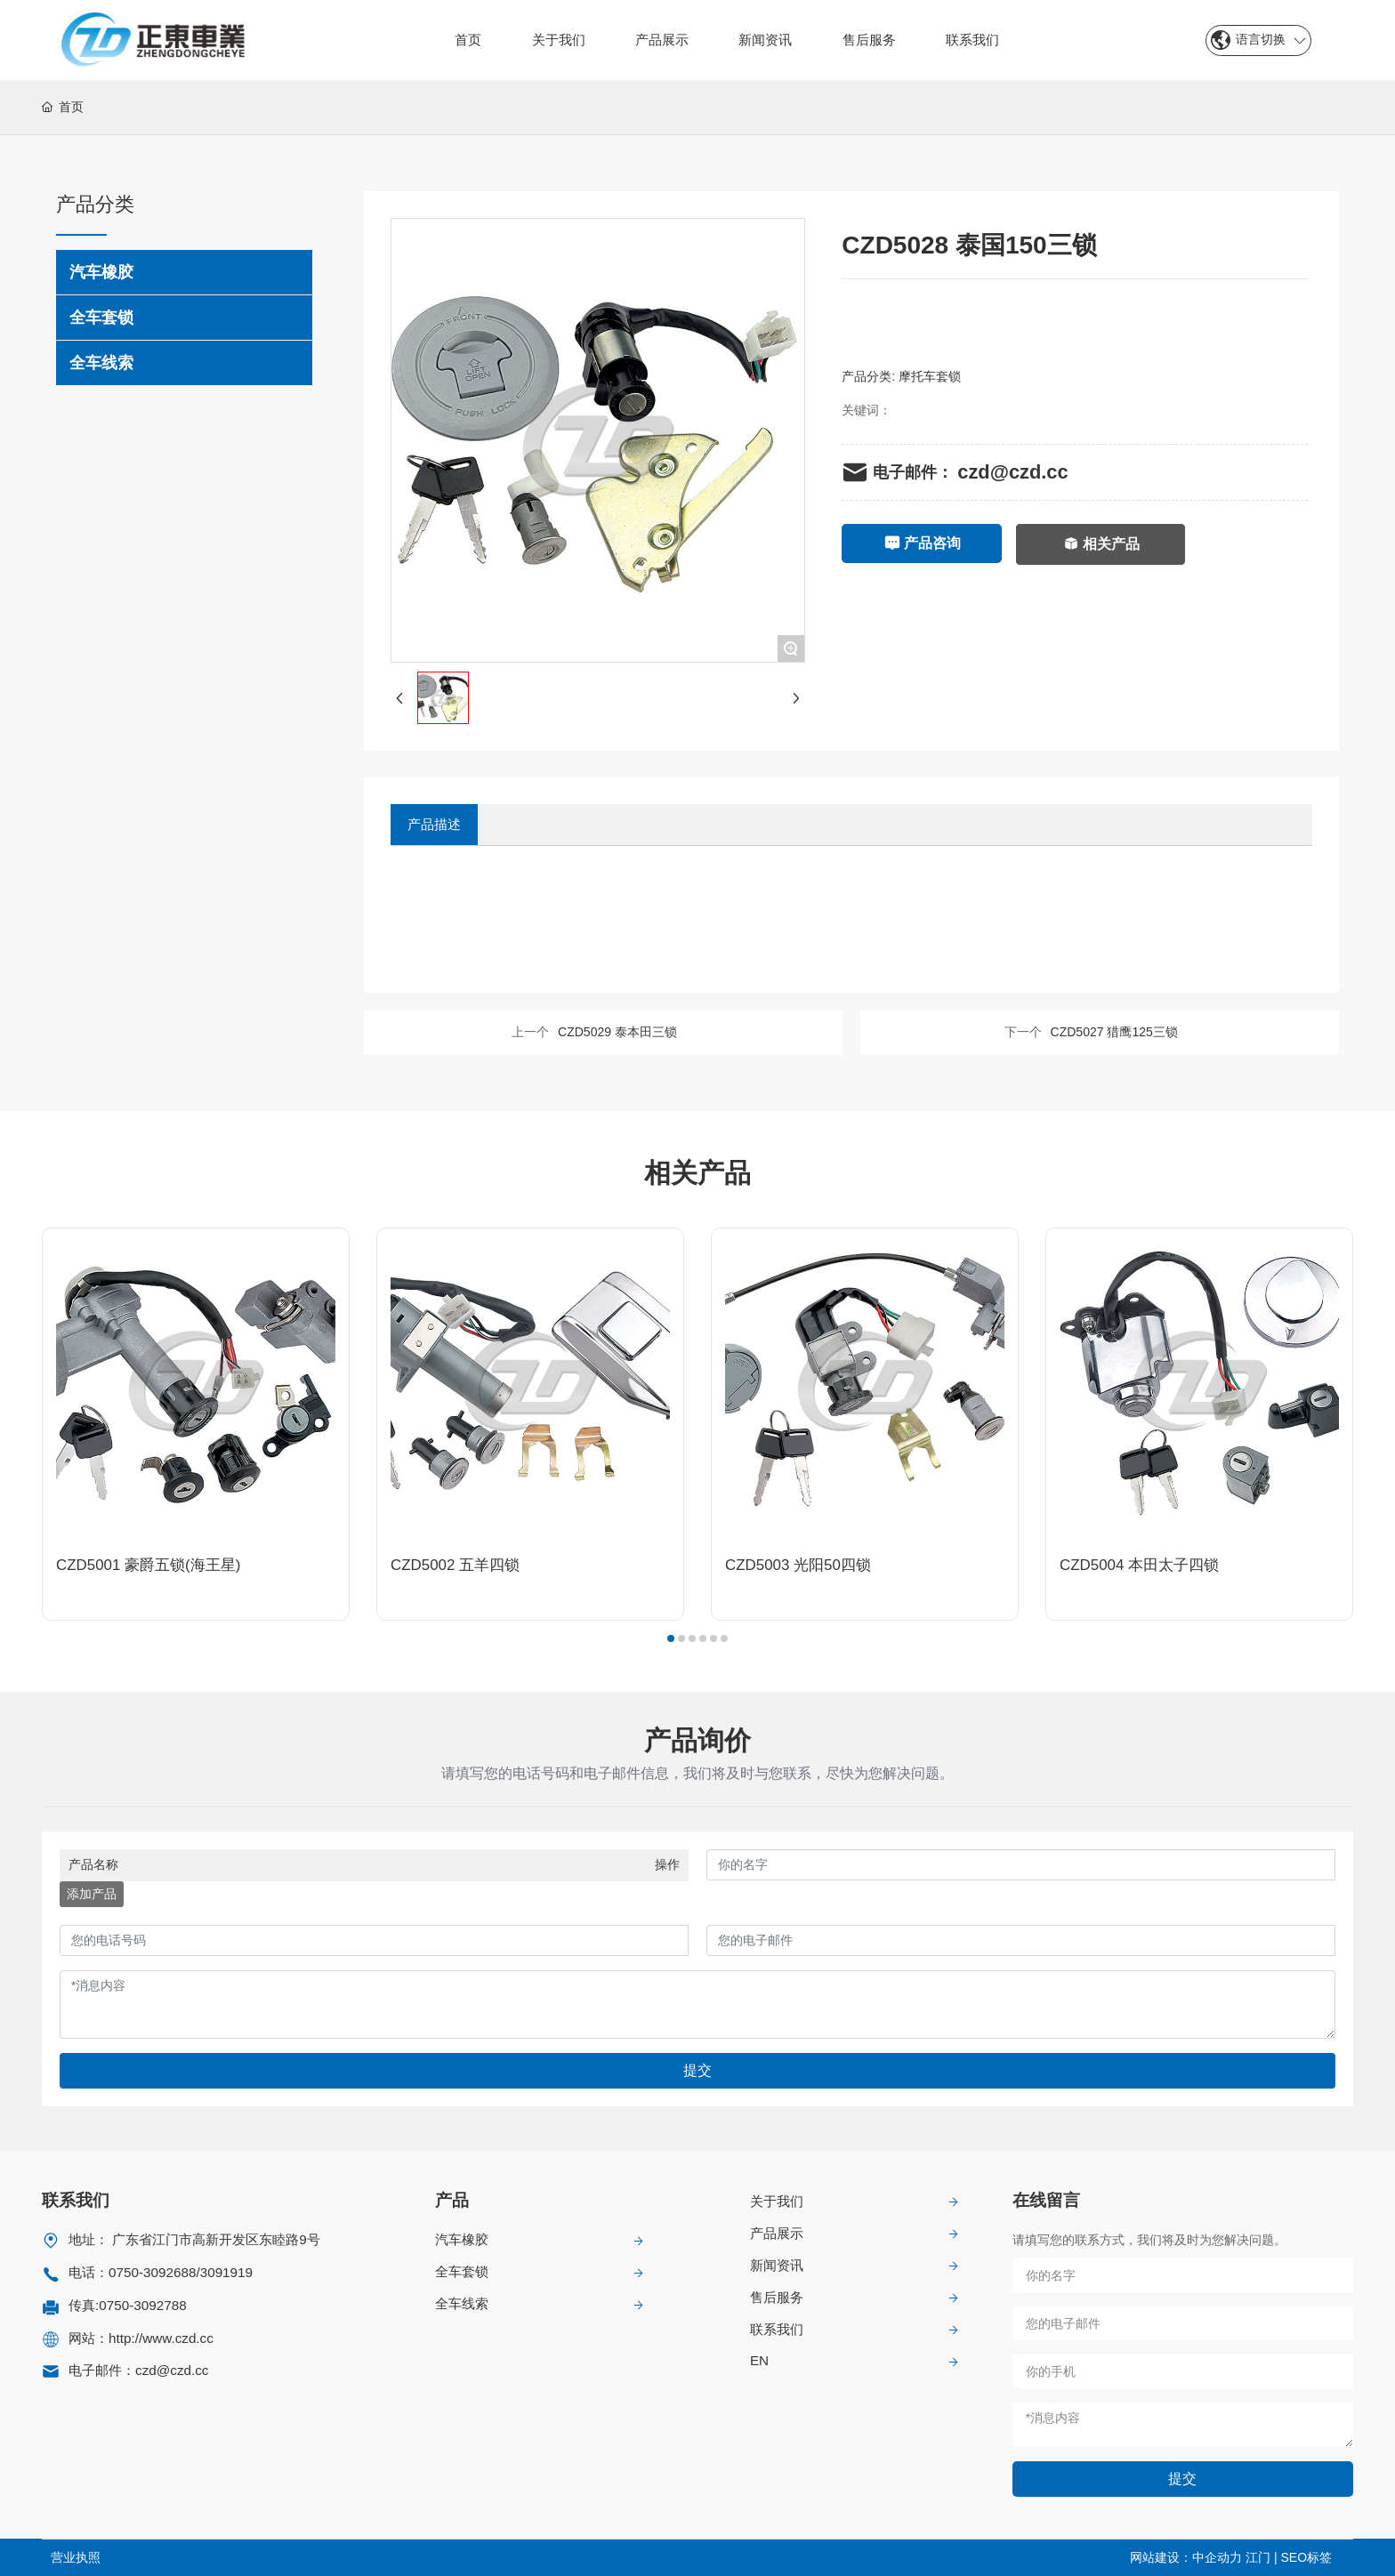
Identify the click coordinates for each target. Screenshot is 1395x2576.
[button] (670, 1638)
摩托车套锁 (930, 376)
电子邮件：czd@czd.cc (138, 2370)
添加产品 (92, 1894)
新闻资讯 (776, 2265)
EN (759, 2360)
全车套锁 (461, 2271)
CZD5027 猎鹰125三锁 (1114, 1032)
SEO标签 (1306, 2557)
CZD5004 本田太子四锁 (1139, 1565)
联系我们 (776, 2329)
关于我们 (776, 2201)
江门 (1258, 2557)
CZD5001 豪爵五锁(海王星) (148, 1565)
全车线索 (461, 2303)
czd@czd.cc (1012, 472)
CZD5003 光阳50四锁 (798, 1565)
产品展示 (776, 2233)
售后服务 (776, 2297)
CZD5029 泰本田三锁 (617, 1032)
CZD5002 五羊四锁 (455, 1565)
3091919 (226, 2272)
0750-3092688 (152, 2272)
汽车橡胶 (461, 2239)
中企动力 (1217, 2557)
